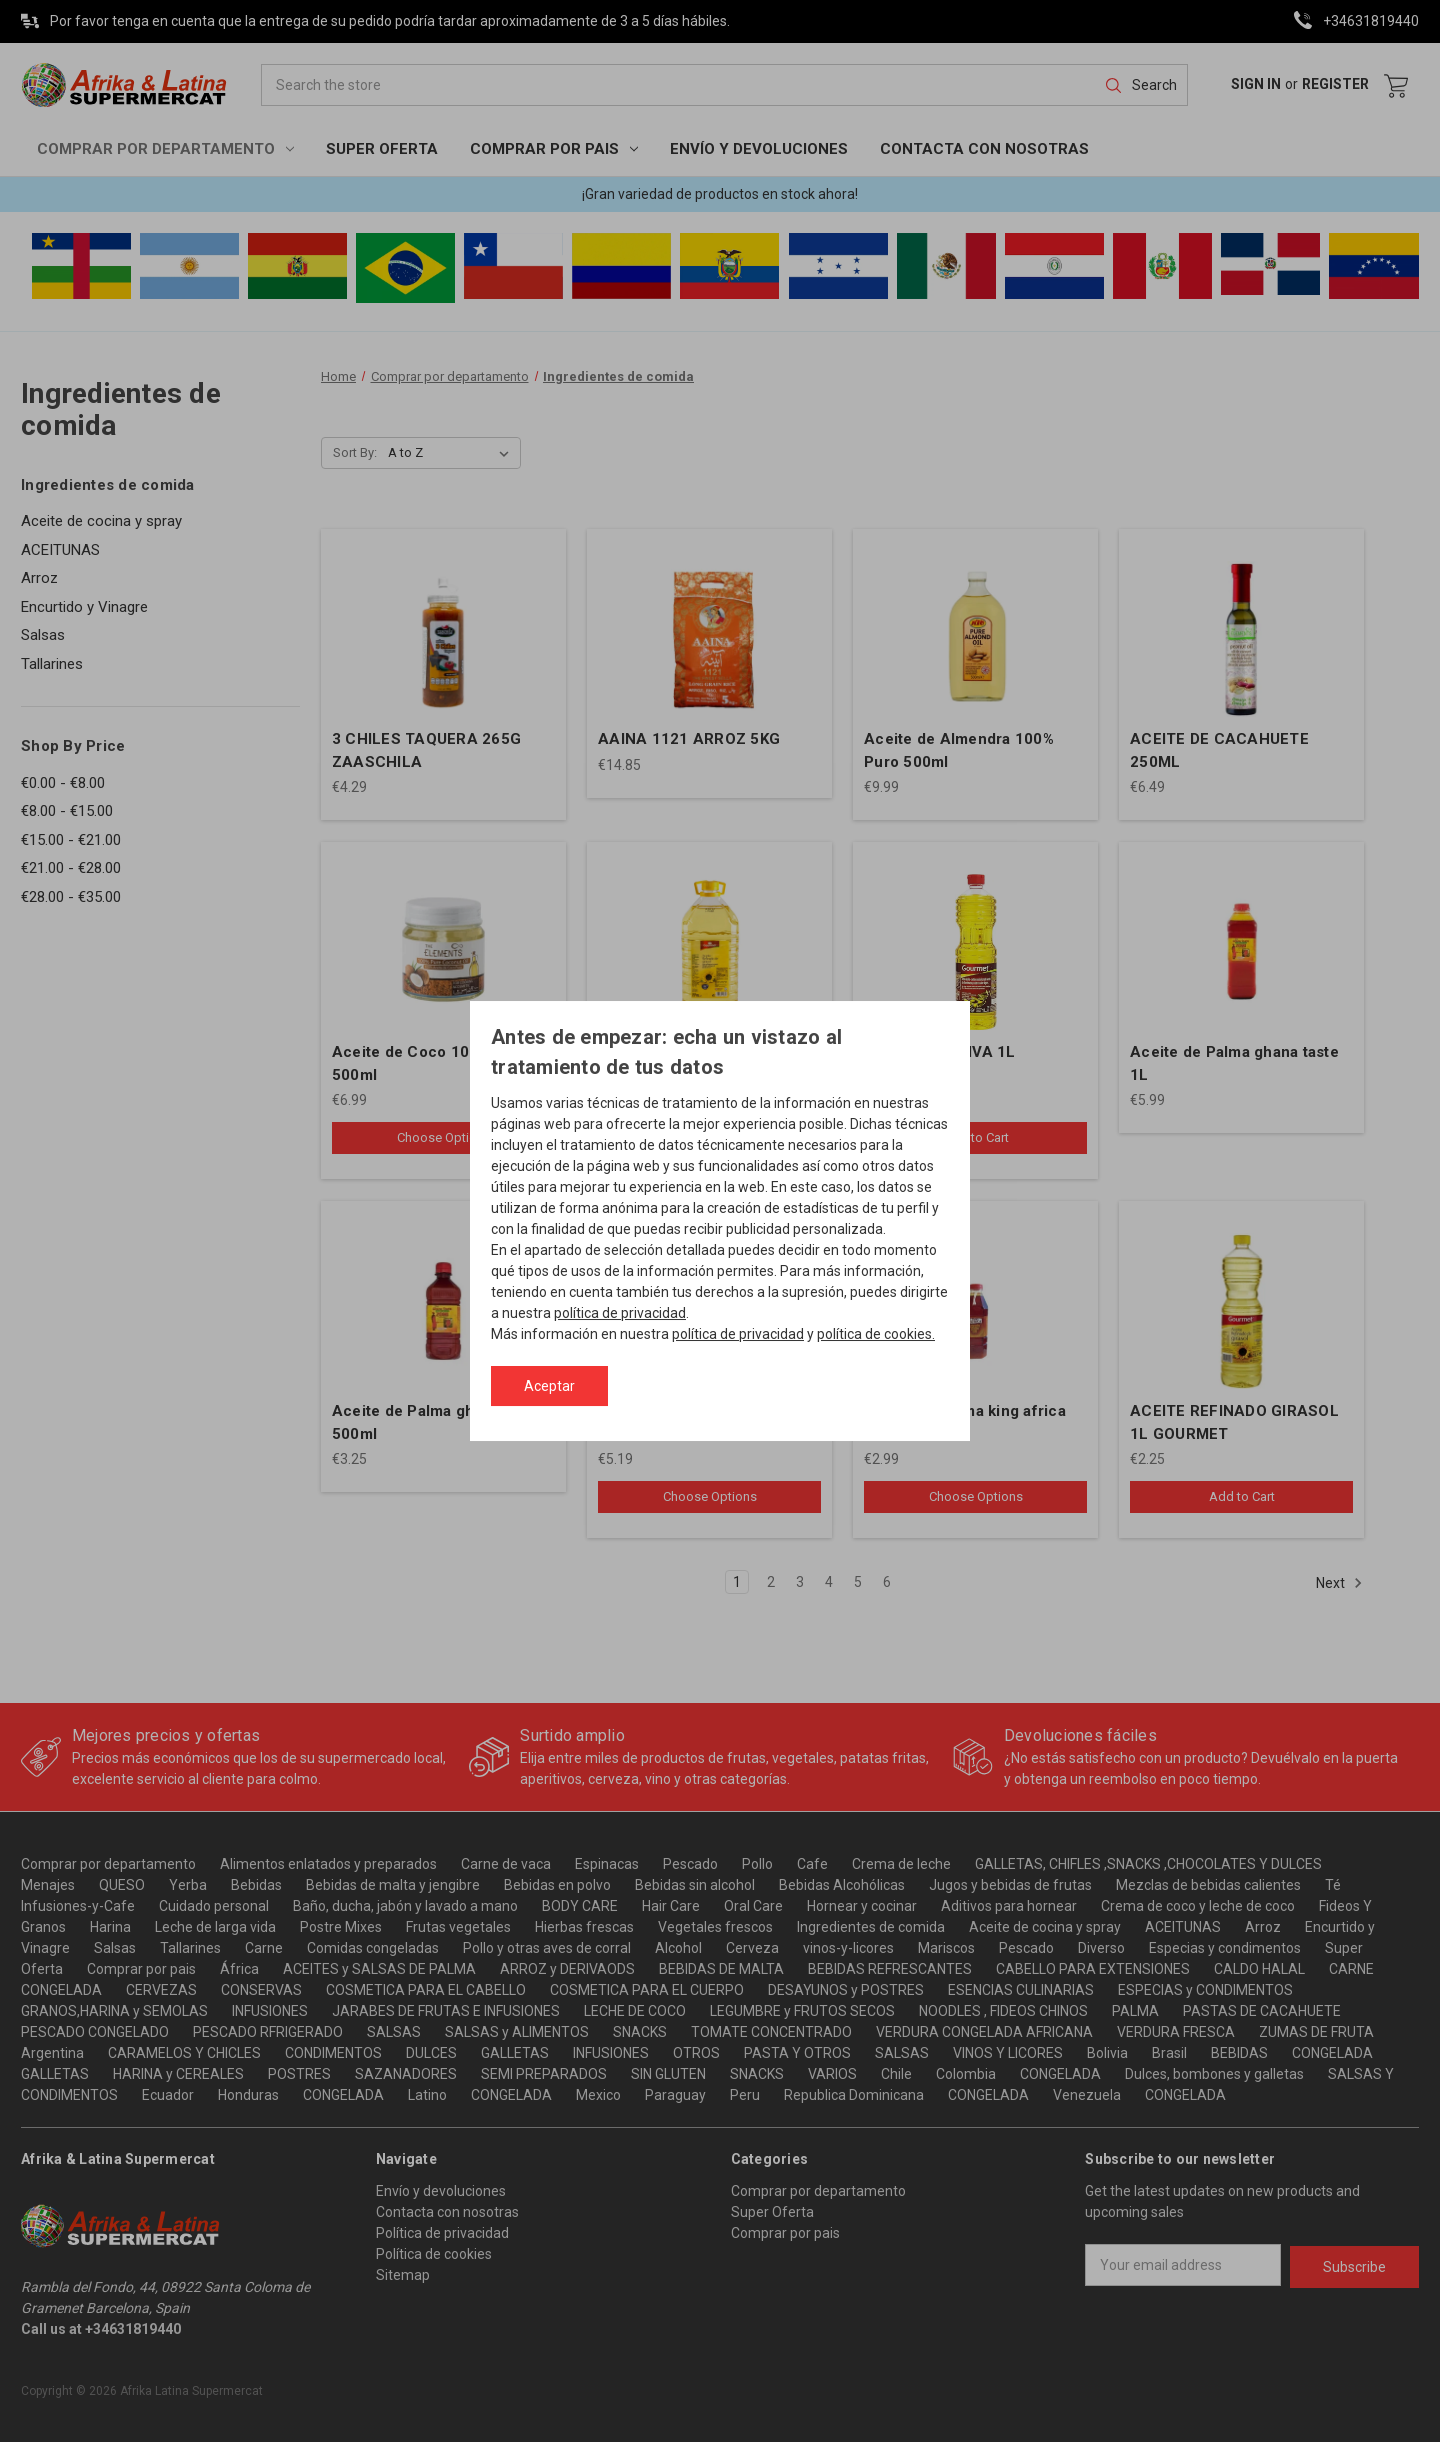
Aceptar (549, 1386)
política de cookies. (876, 1334)
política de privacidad (620, 1313)
